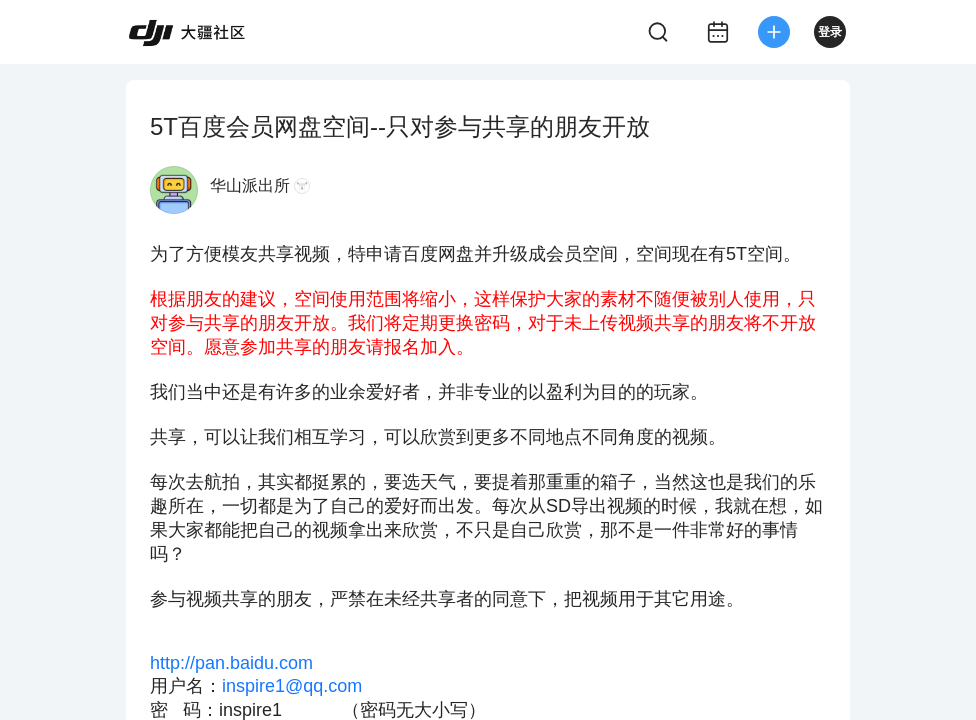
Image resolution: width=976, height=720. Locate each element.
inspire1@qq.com (292, 686)
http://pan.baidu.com (231, 663)
